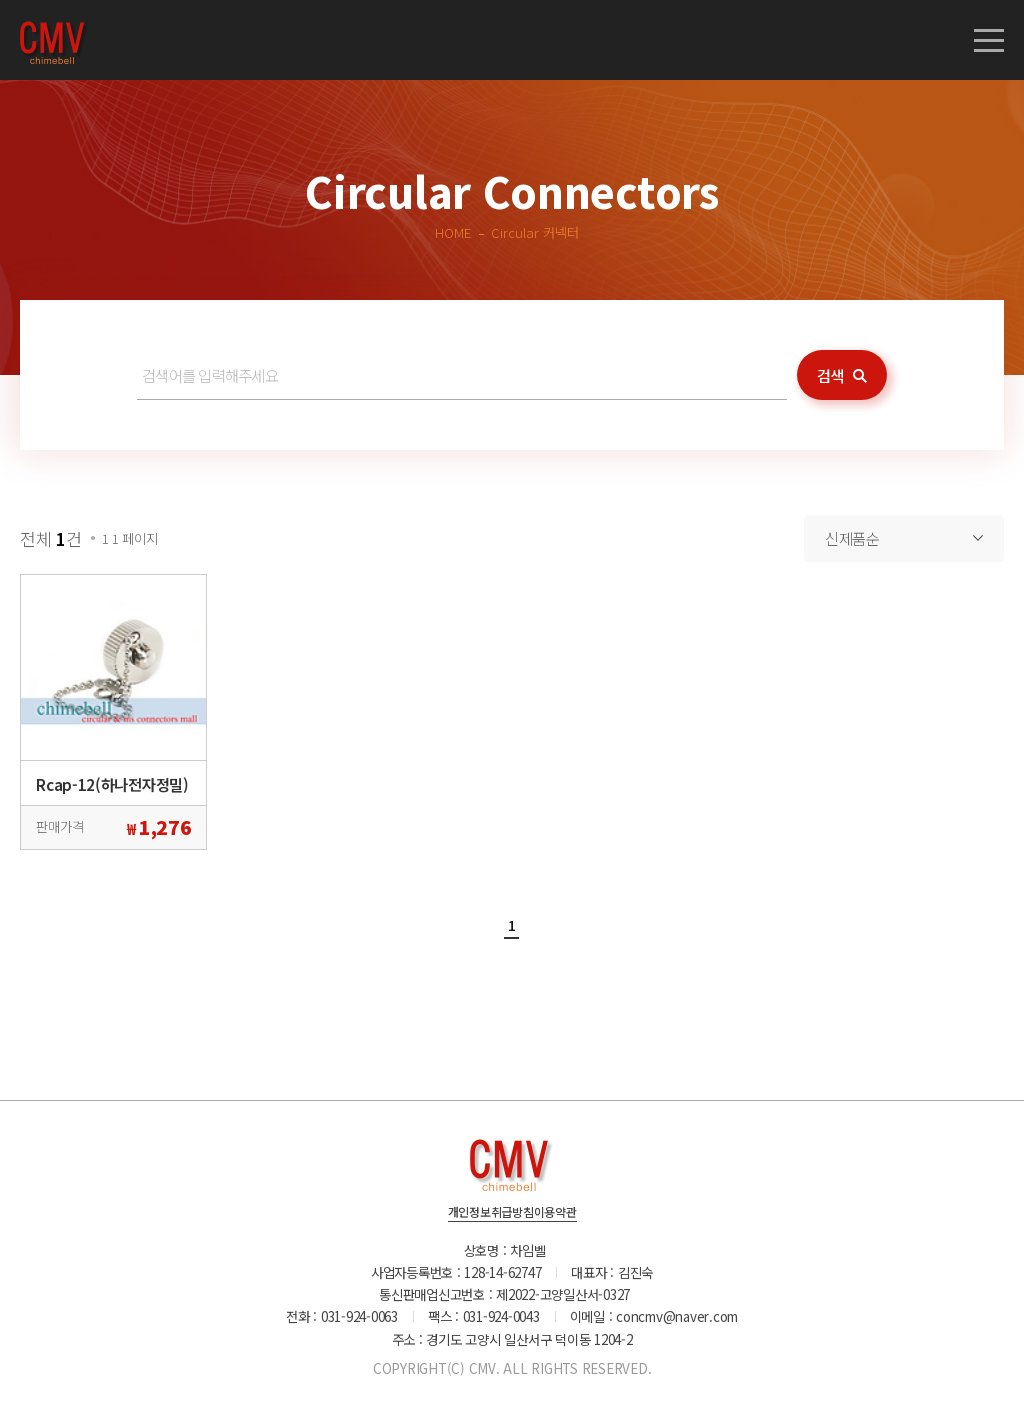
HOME (453, 232)
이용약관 (555, 1213)
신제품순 (852, 538)
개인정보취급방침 (491, 1213)
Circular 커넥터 (535, 232)
